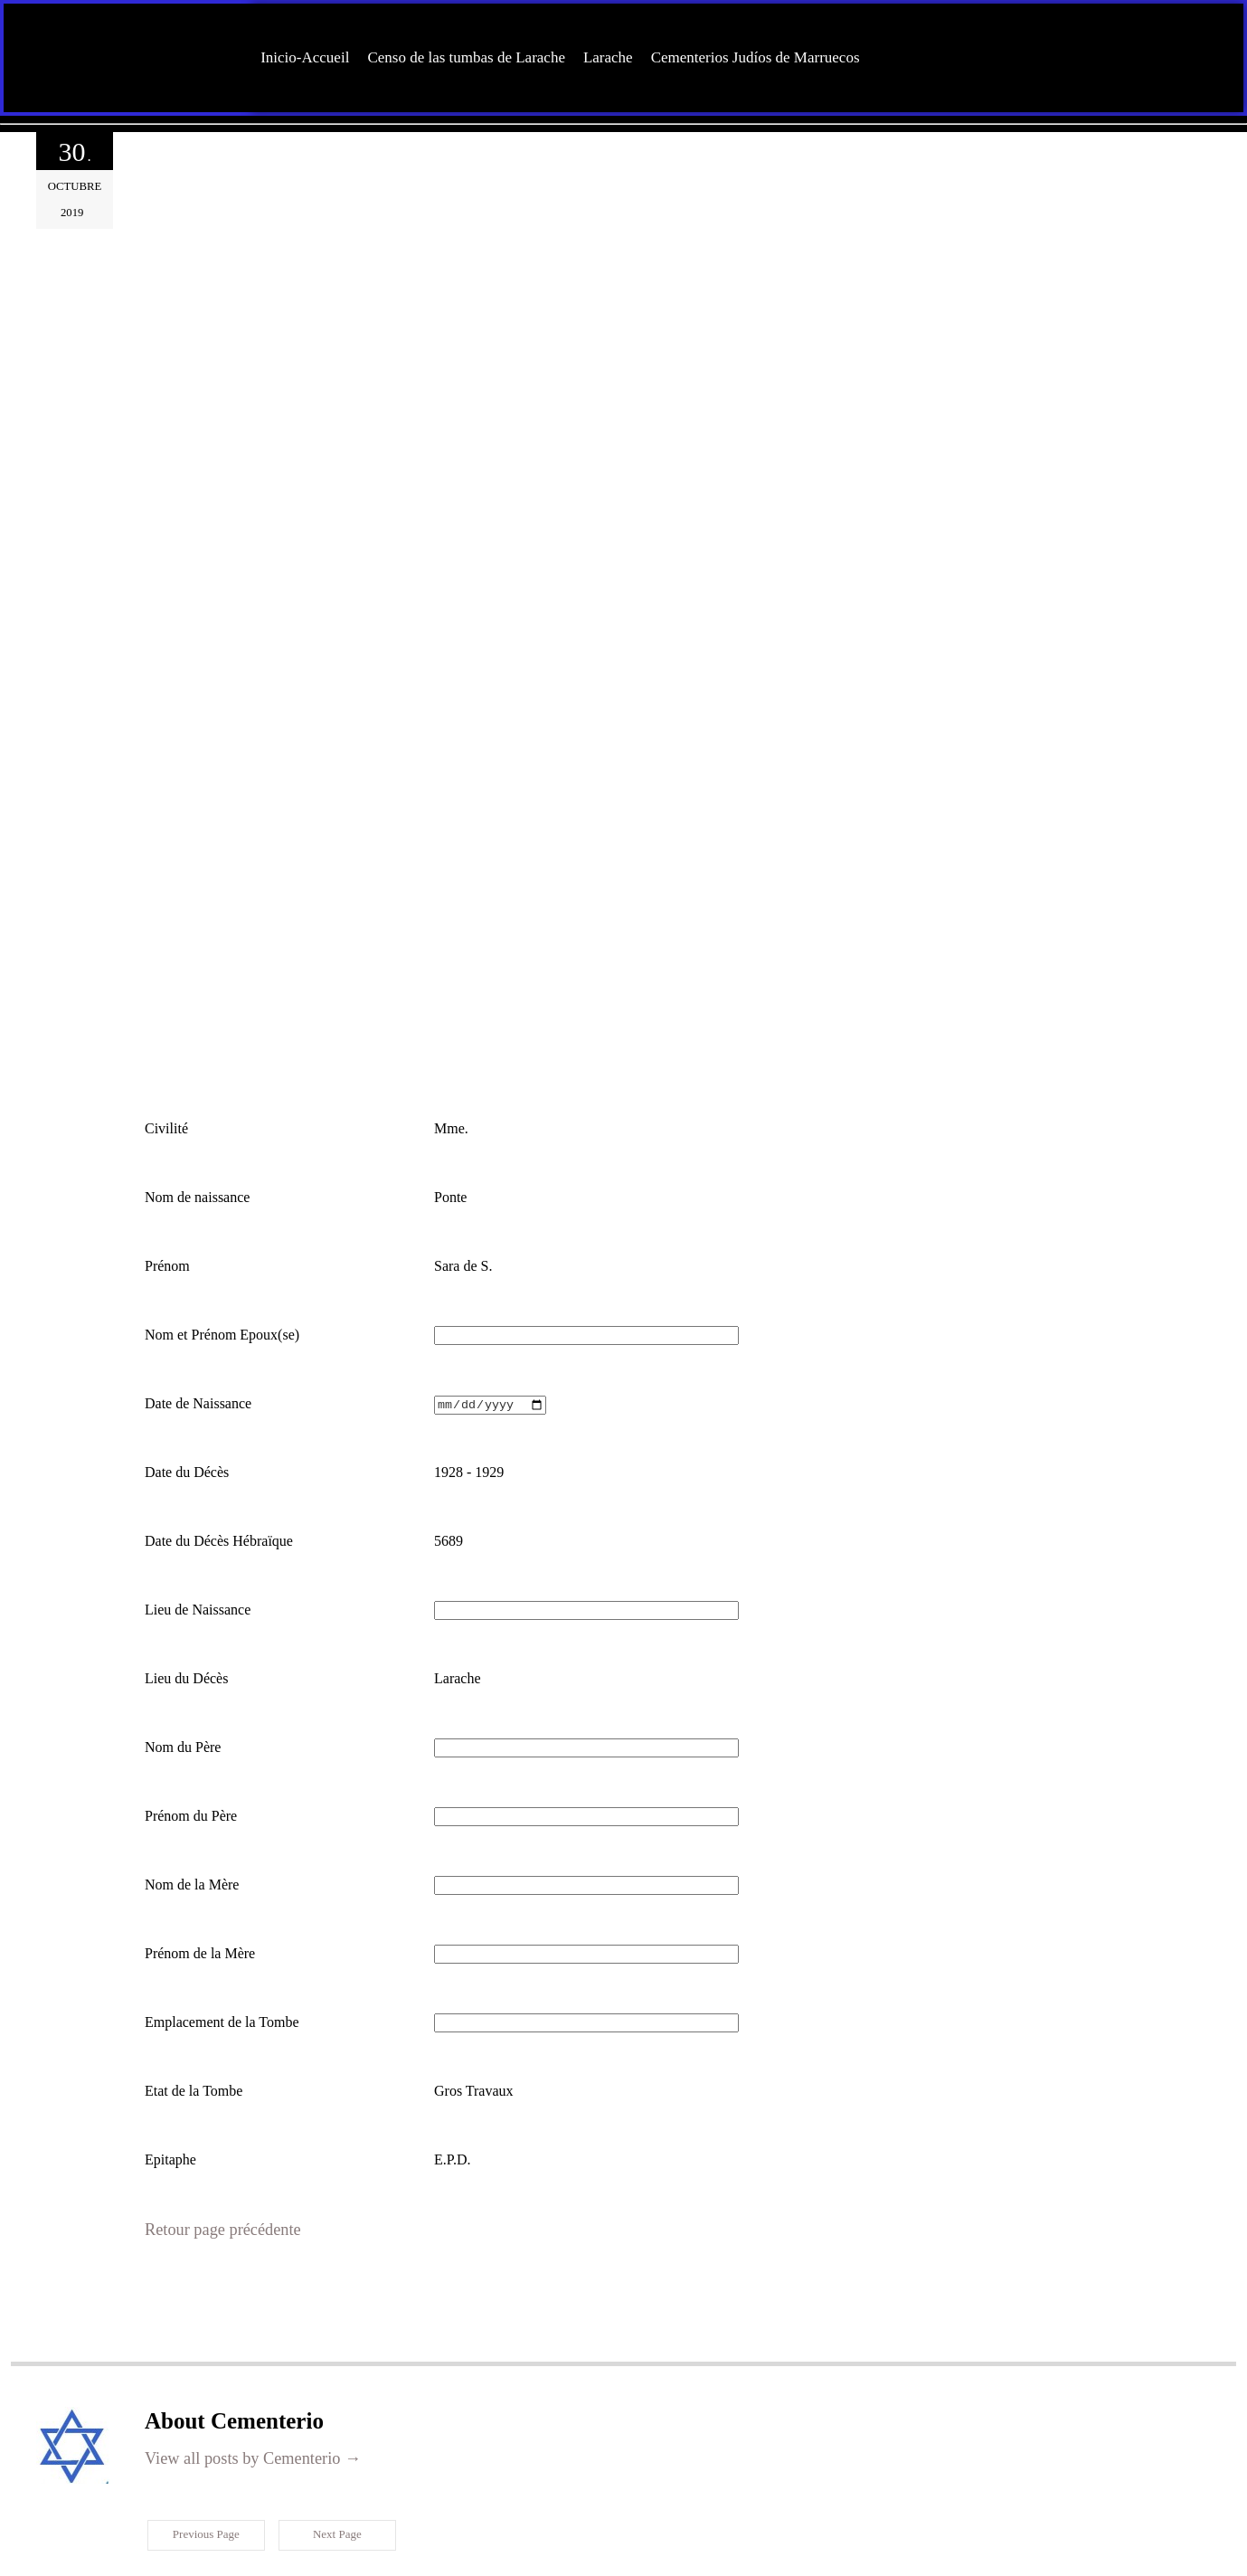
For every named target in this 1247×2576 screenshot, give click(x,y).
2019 (75, 200)
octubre (75, 186)
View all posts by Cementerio (239, 2340)
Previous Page (203, 2417)
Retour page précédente (213, 2114)
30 (74, 153)
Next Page (334, 2417)
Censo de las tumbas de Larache (466, 57)
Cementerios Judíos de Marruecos (755, 57)
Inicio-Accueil (304, 57)
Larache (608, 57)
